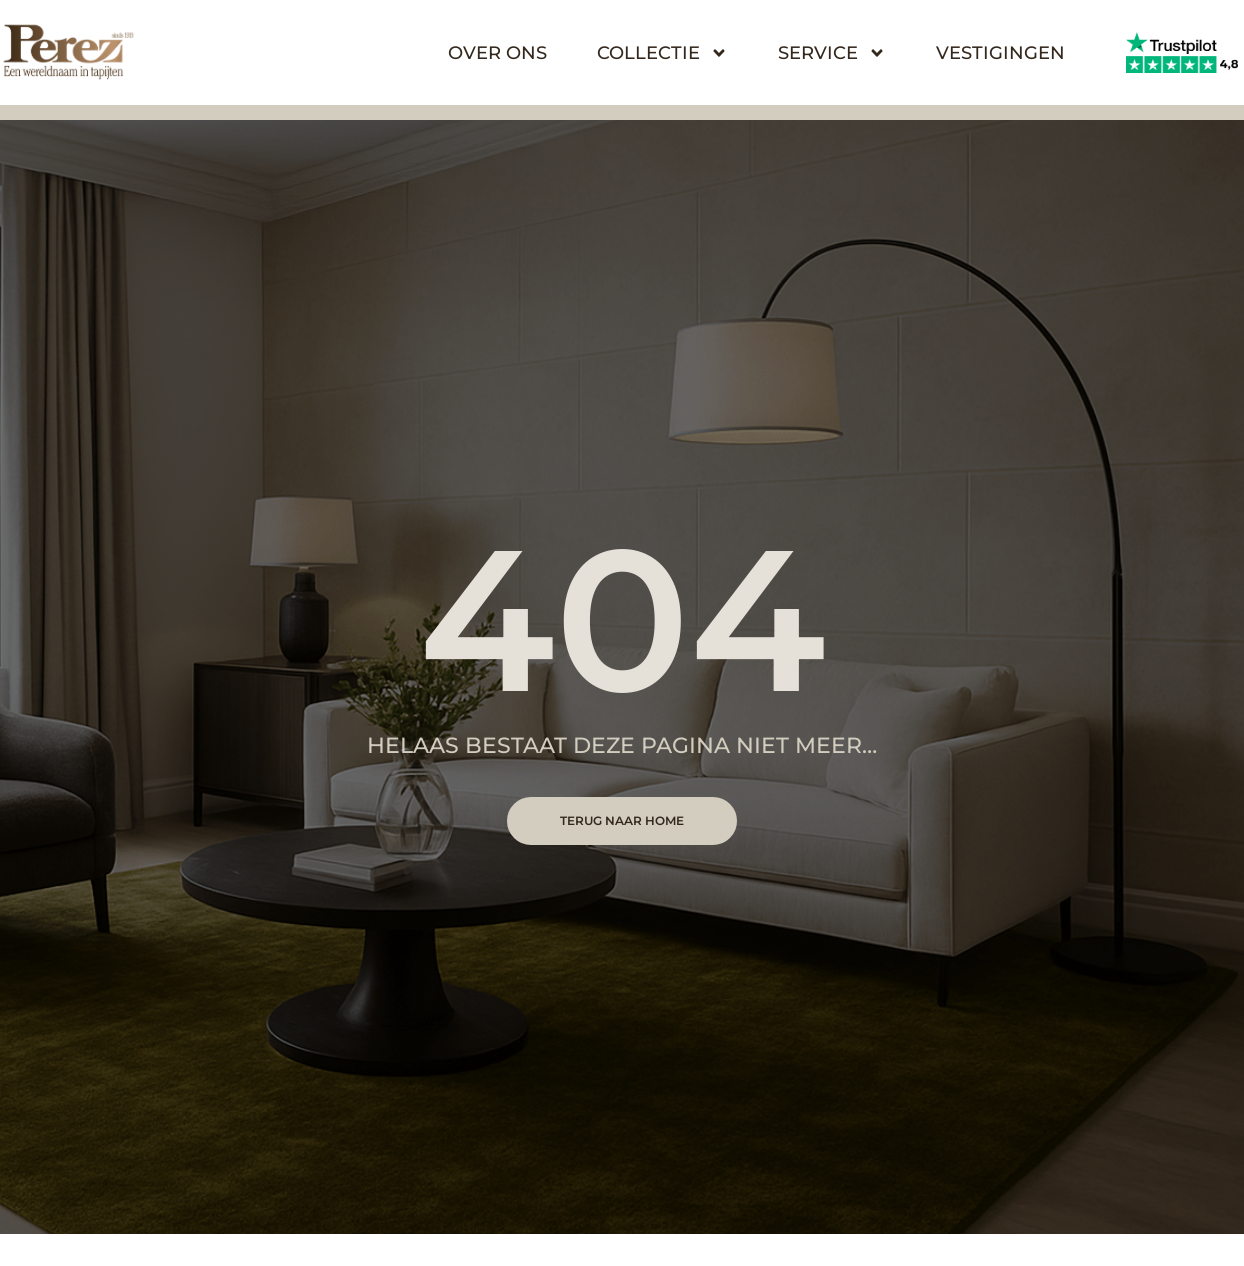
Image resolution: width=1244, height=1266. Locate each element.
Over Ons (497, 53)
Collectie (662, 53)
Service (832, 53)
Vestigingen (1000, 53)
